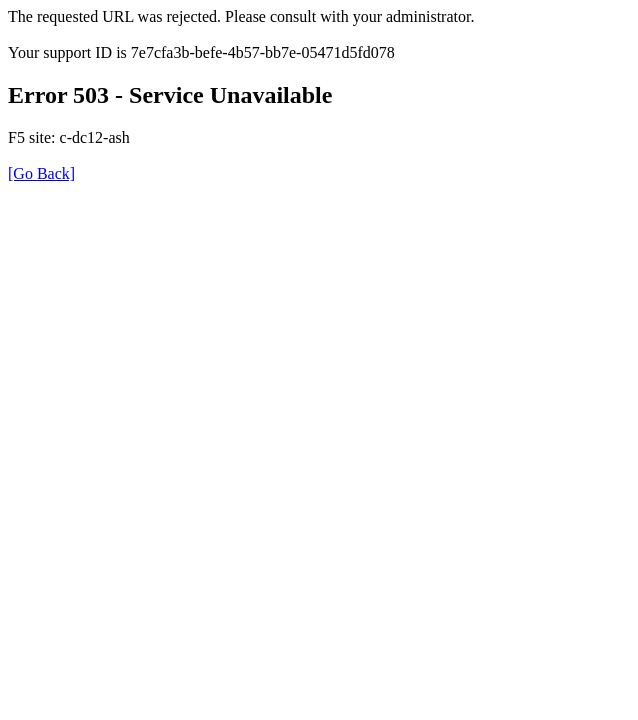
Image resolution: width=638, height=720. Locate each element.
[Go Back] (41, 173)
